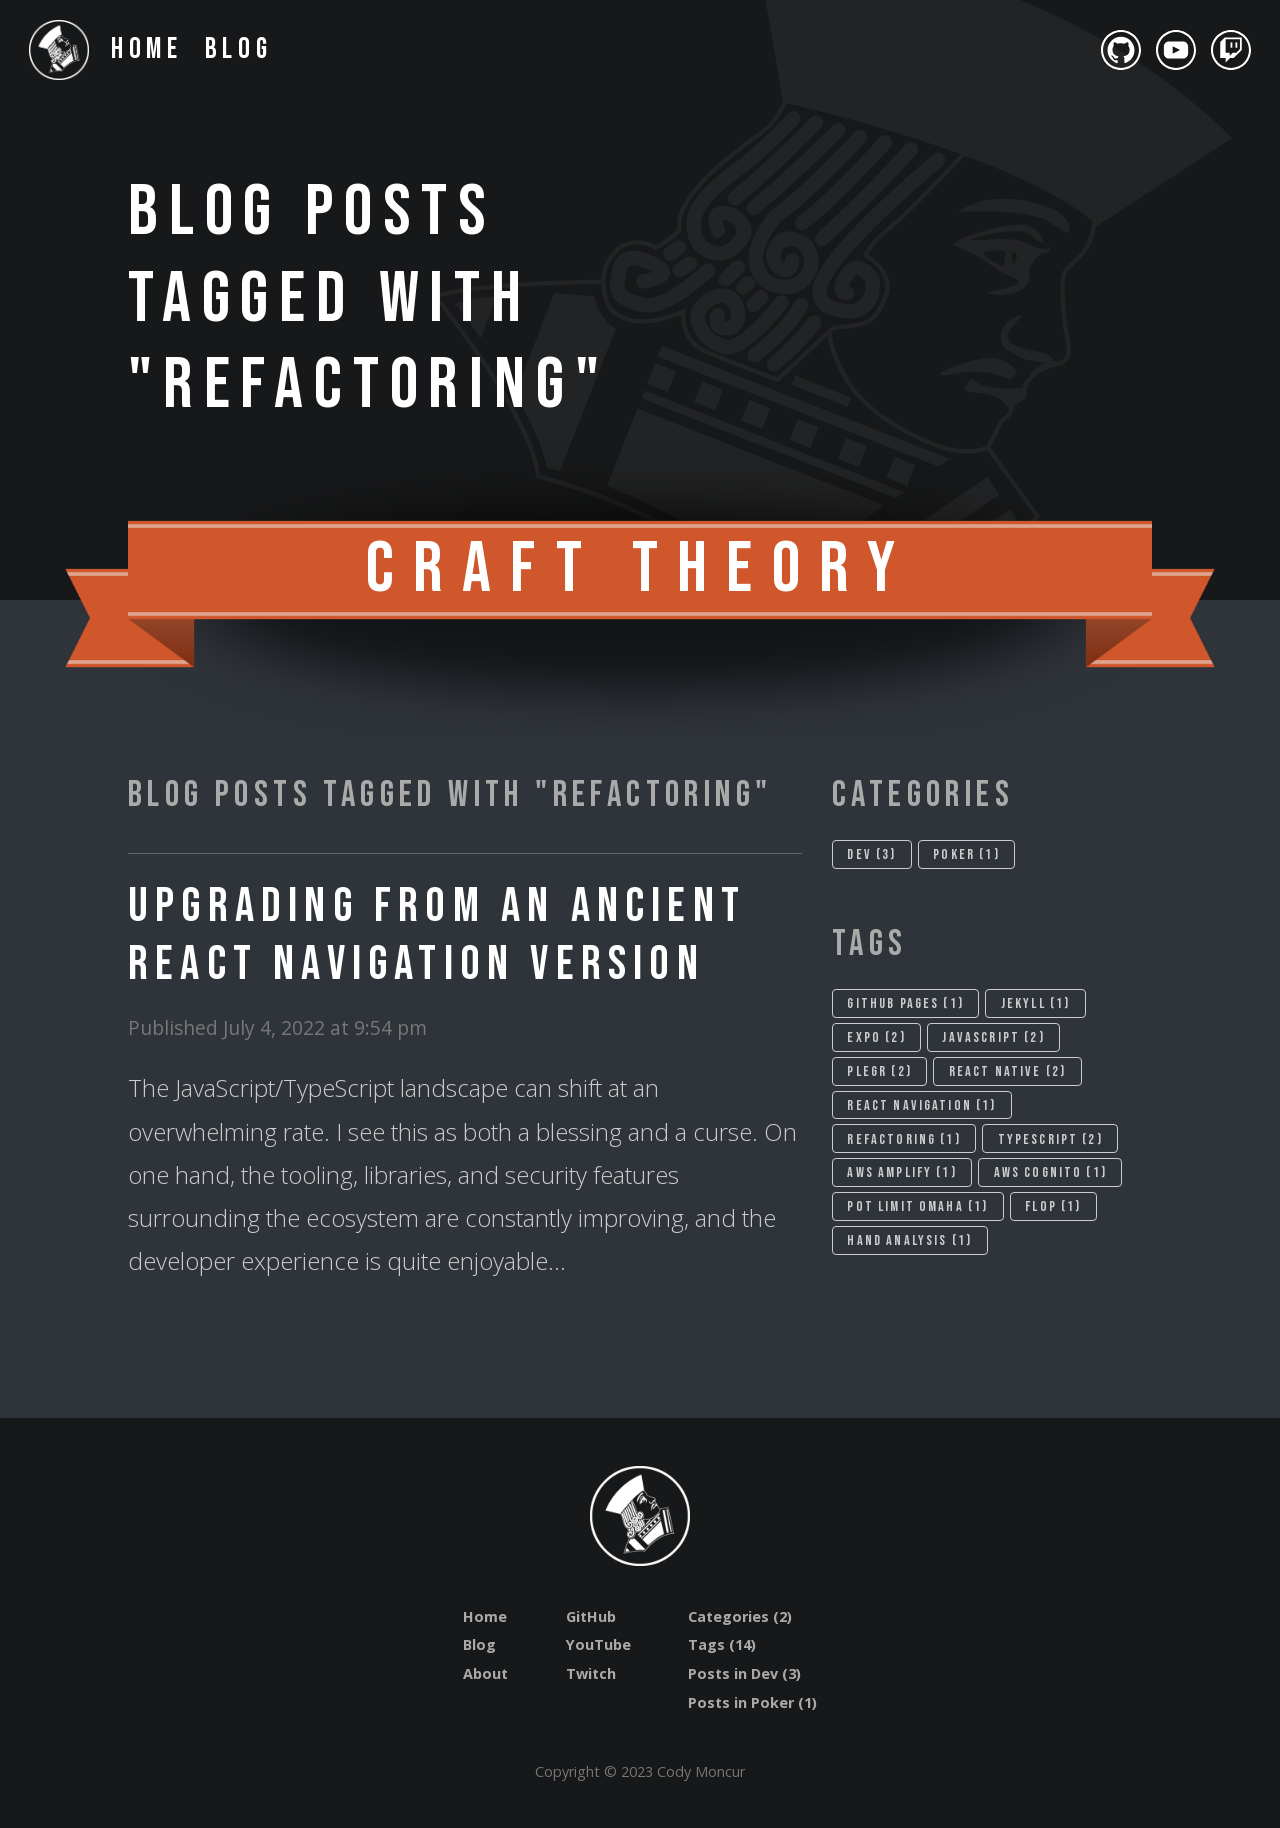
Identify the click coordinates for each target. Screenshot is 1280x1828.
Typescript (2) (1050, 1139)
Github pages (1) (905, 1003)
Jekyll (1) (1036, 1003)
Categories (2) (740, 1616)
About (485, 1673)
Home (148, 49)
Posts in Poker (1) (752, 1702)
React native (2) (1008, 1071)
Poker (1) (966, 854)
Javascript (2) (993, 1037)
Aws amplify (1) (901, 1172)
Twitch (591, 1673)
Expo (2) (876, 1037)
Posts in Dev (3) (744, 1673)
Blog (239, 49)
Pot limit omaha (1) (917, 1206)
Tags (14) (722, 1644)
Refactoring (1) (903, 1139)
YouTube (598, 1644)
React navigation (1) (921, 1105)
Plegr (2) (879, 1071)
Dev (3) (871, 854)
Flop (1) (1053, 1206)
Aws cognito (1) (1050, 1172)
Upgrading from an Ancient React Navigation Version (437, 935)
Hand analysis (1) (909, 1240)
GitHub (591, 1616)
